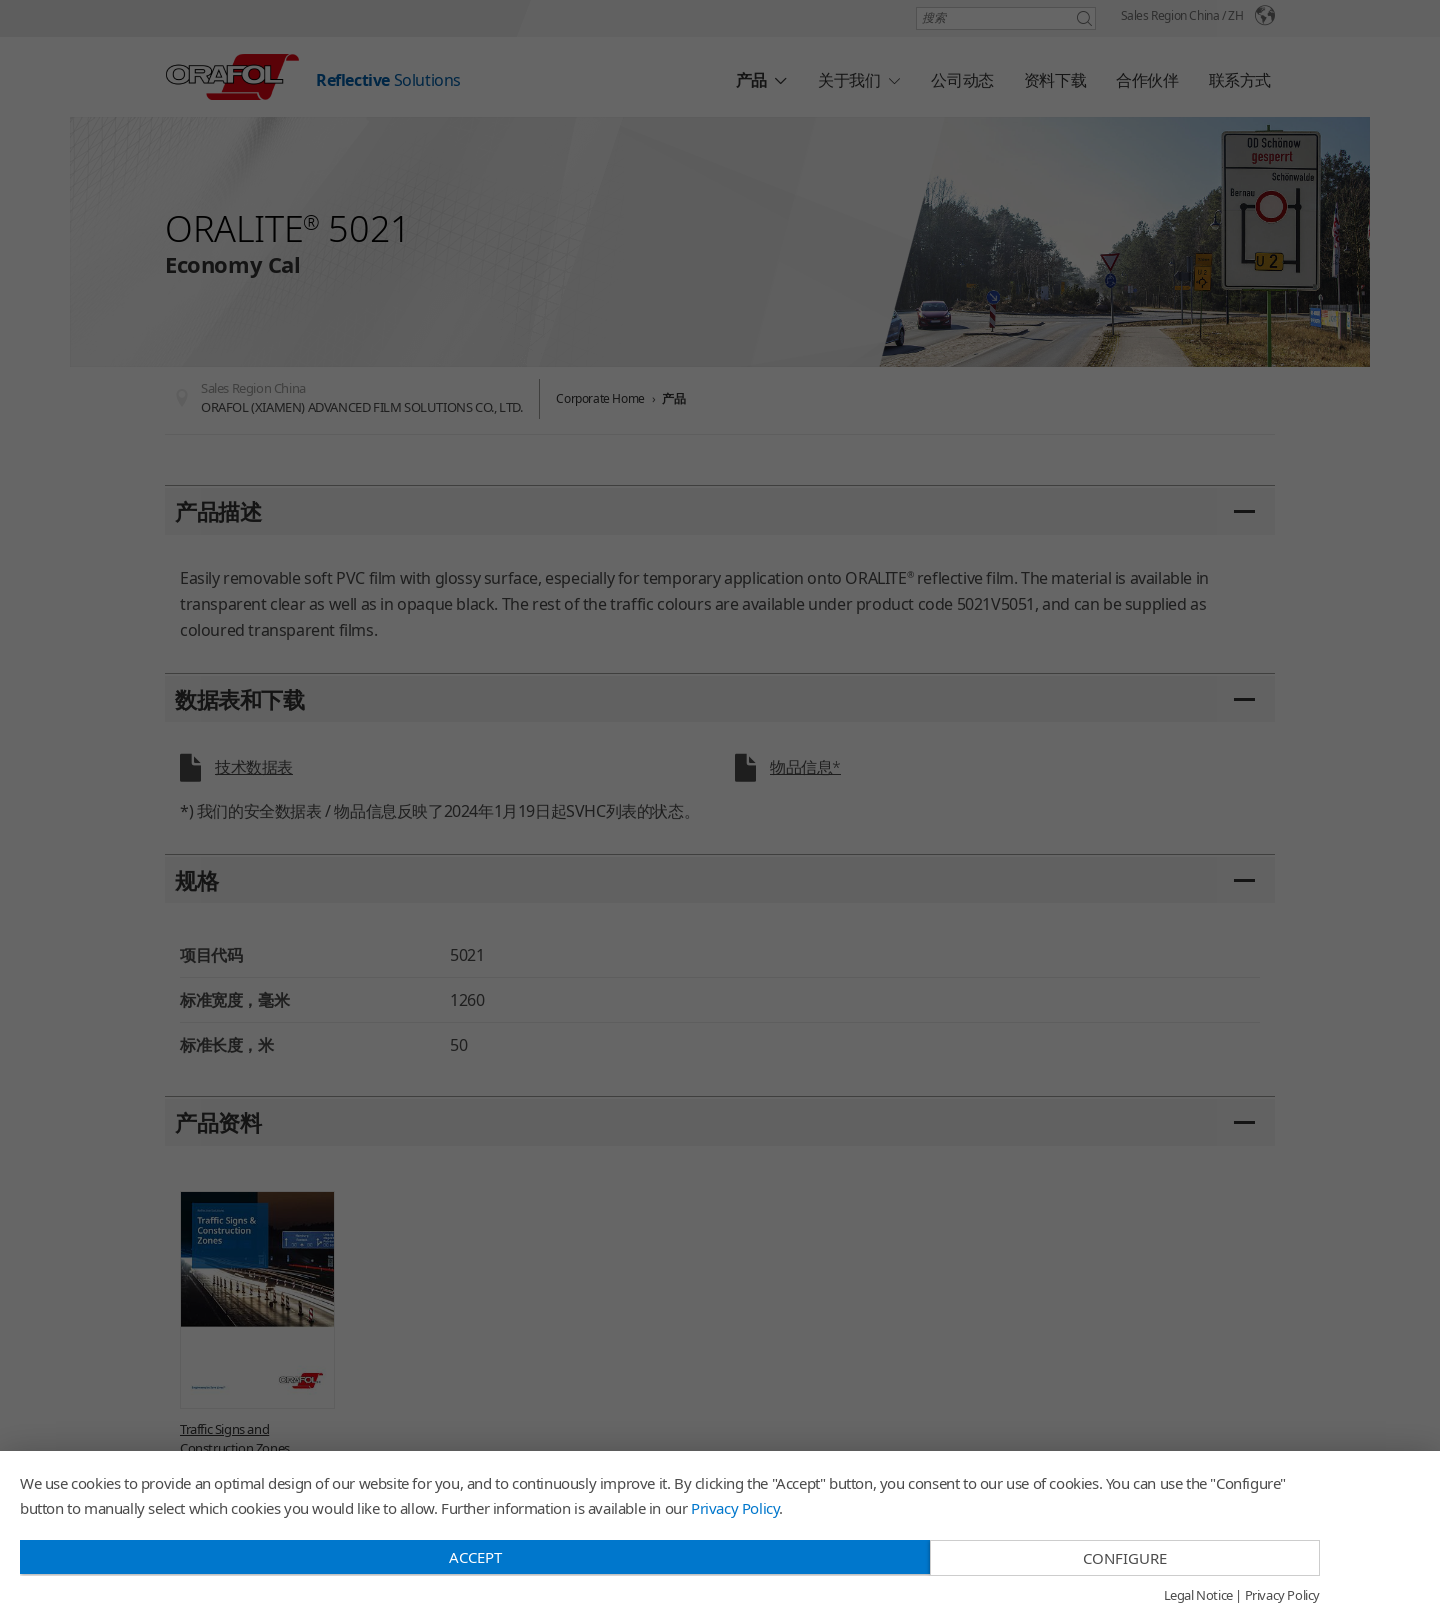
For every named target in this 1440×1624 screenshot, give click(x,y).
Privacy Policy (735, 1508)
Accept (475, 1557)
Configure (1125, 1558)
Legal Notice (1198, 1596)
